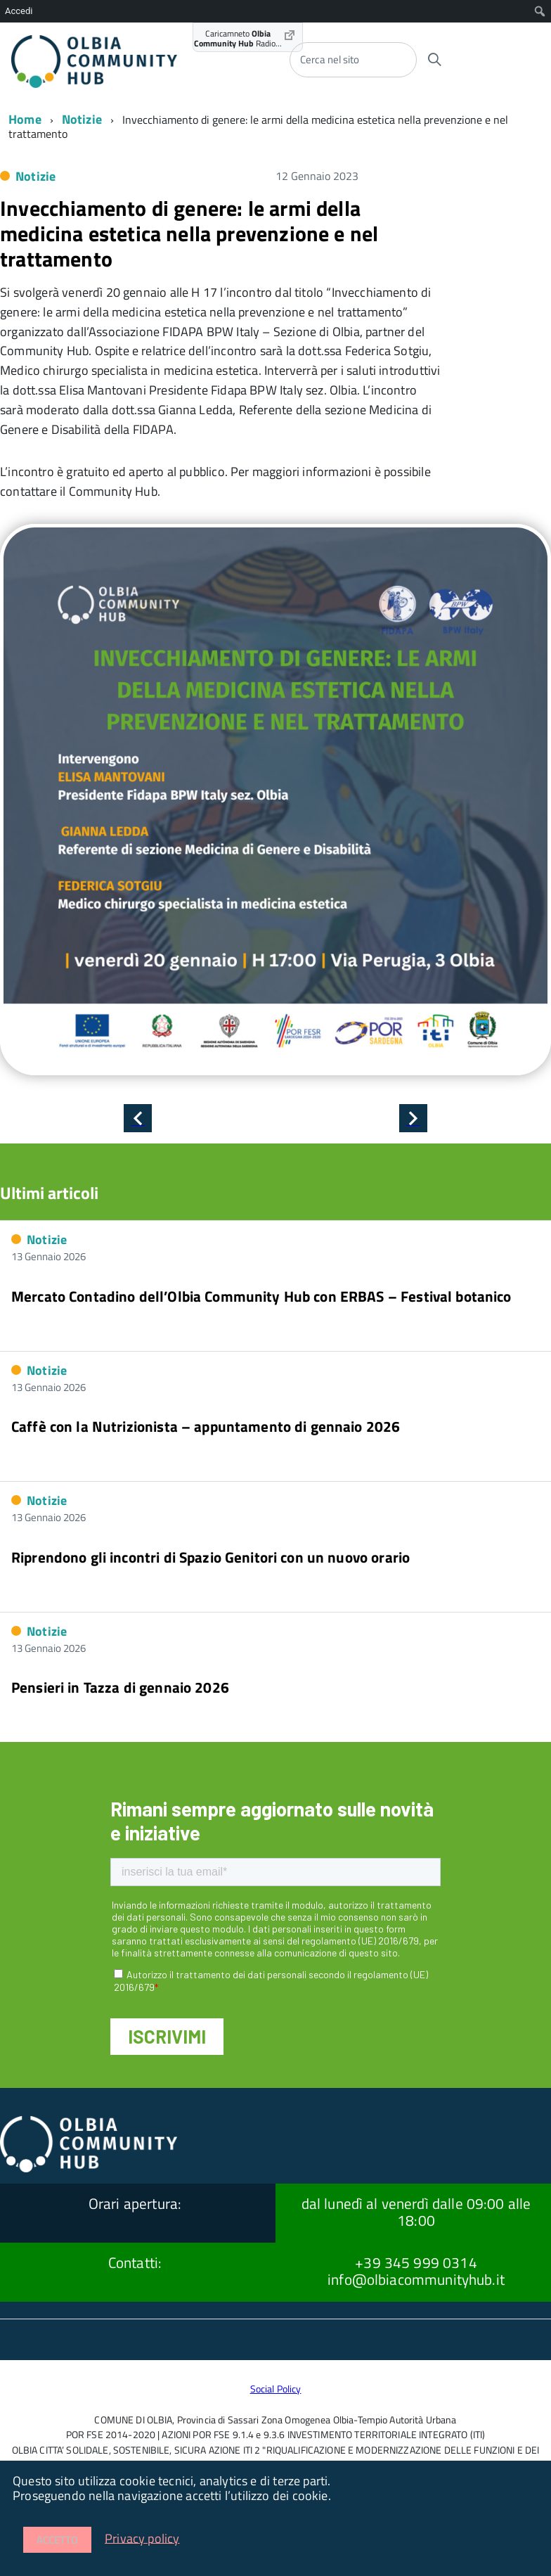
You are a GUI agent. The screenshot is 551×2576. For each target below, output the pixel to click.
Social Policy (276, 2388)
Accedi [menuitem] (18, 11)
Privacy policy (142, 2537)
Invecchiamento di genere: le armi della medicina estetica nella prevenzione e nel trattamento (189, 233)
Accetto (57, 2540)
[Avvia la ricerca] (434, 59)
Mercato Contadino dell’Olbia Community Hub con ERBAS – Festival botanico (261, 1296)
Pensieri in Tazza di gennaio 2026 (120, 1687)
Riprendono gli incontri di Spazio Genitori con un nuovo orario (210, 1557)
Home (24, 119)
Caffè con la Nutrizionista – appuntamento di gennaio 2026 (205, 1426)
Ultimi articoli (49, 1192)
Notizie (82, 119)
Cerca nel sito (329, 59)
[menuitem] (540, 11)
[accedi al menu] (495, 58)
